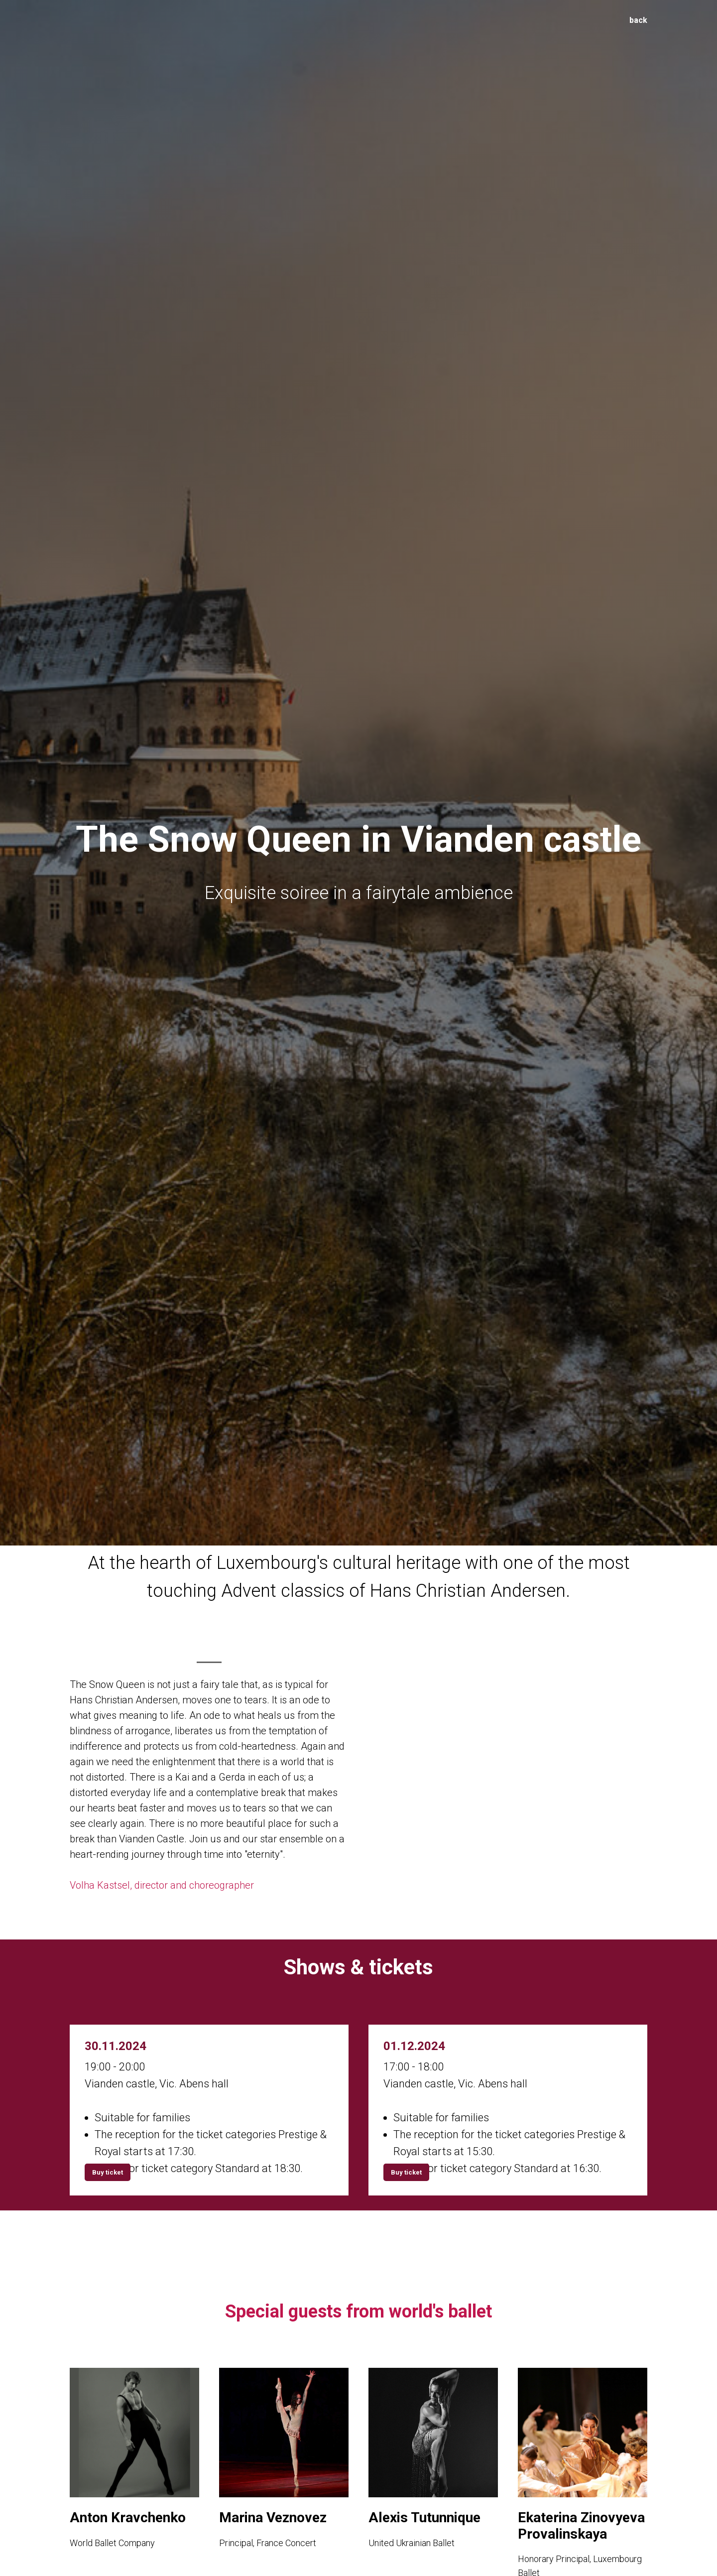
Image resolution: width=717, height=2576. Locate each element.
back (638, 20)
